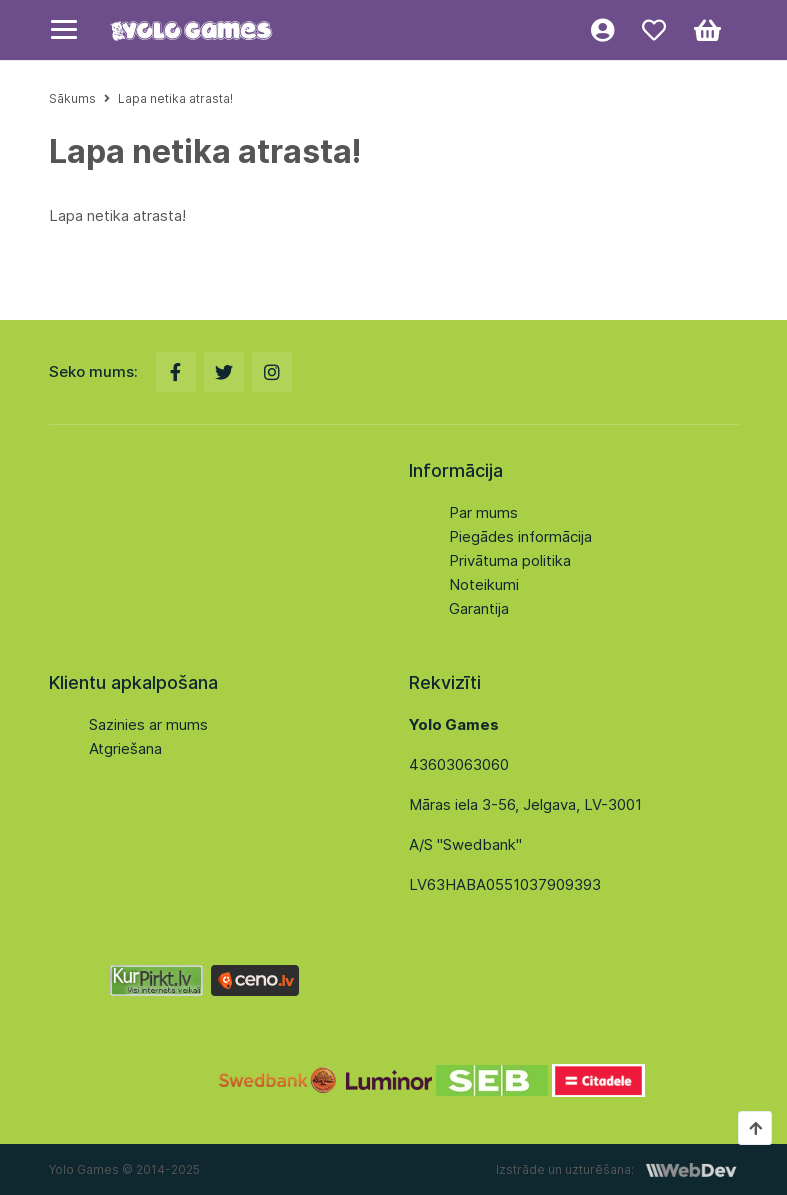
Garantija (479, 608)
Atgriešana (125, 748)
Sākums (72, 98)
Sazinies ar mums (148, 724)
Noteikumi (484, 584)
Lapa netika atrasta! (175, 98)
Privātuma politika (510, 560)
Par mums (483, 512)
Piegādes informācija (520, 536)
